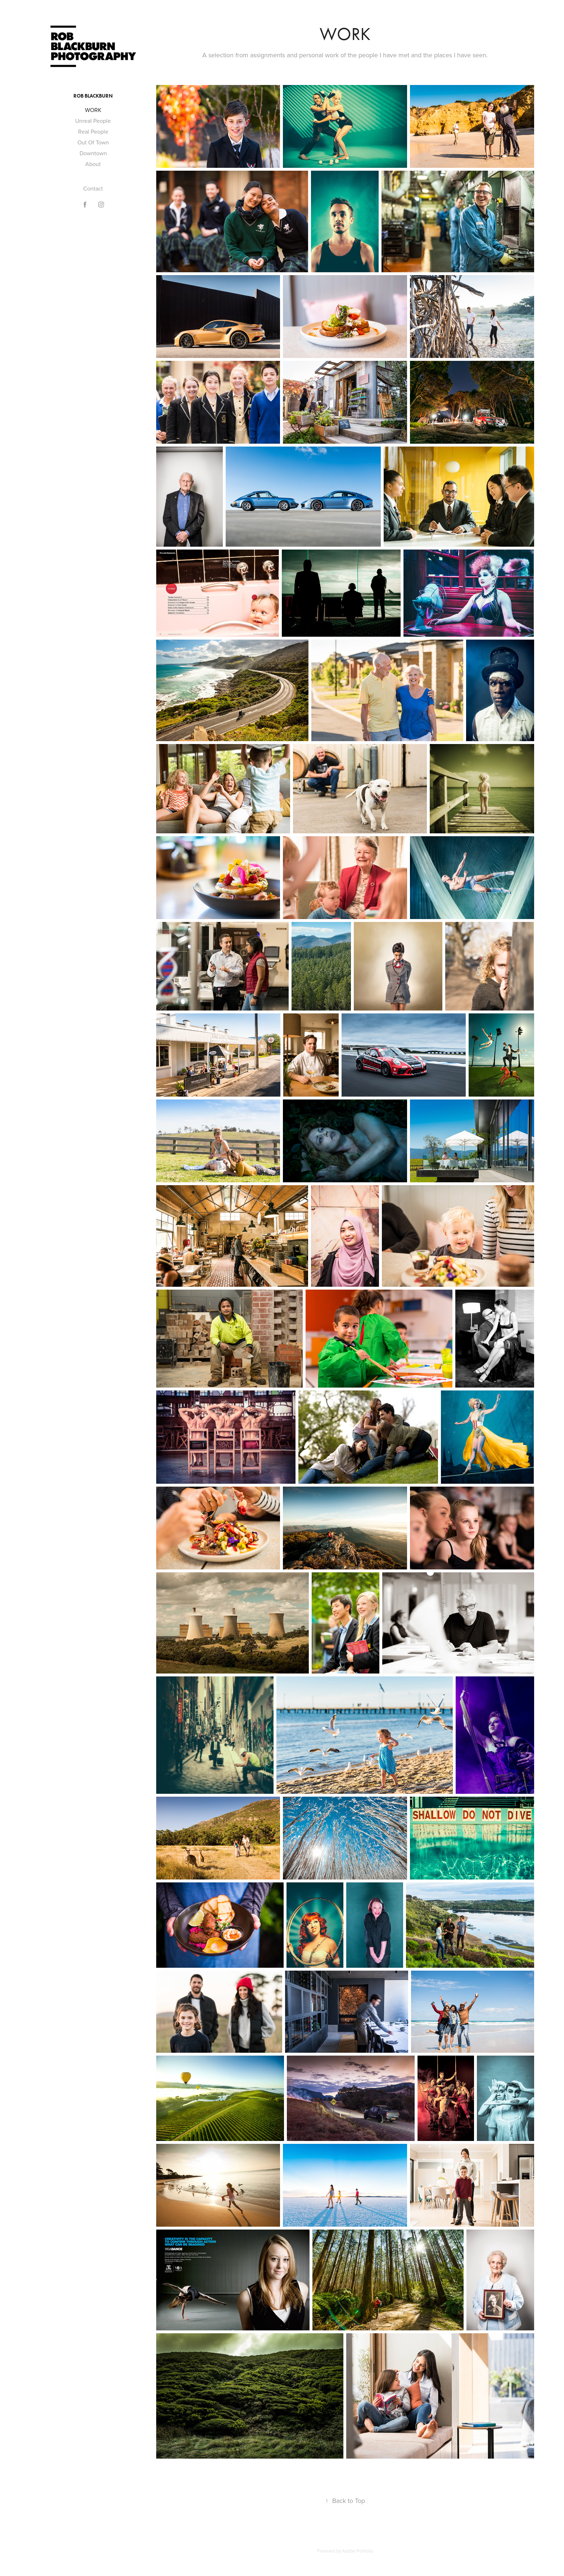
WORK (93, 110)
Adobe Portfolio (357, 2551)
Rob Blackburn (93, 96)
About (93, 164)
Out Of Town (93, 142)
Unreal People (93, 121)
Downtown (93, 153)
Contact (93, 188)
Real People (93, 131)
